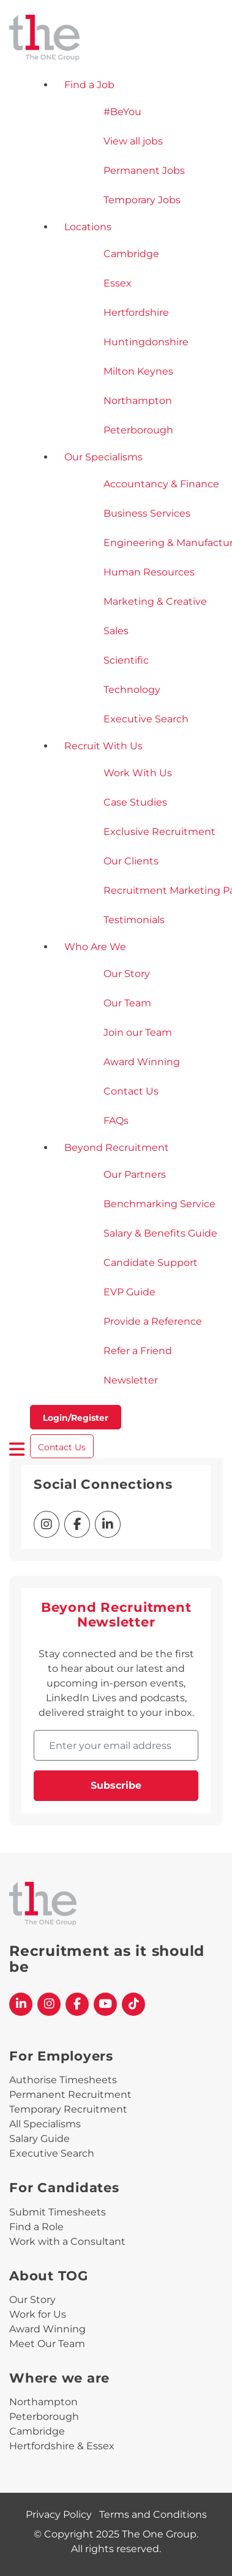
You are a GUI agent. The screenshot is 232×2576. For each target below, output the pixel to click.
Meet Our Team (47, 2343)
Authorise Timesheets (63, 2080)
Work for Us (37, 2314)
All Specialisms (45, 2124)
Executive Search (51, 2153)
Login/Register (75, 1417)
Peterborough (44, 2416)
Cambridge (37, 2431)
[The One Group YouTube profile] (105, 2004)
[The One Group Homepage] (116, 39)
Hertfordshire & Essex (61, 2446)
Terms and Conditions (153, 2514)
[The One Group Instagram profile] (49, 2004)
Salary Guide (39, 2138)
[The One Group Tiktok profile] (133, 2004)
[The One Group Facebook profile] (77, 2004)
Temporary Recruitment (68, 2109)
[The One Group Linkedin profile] (20, 2004)
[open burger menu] (17, 1449)
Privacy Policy (59, 2514)
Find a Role (36, 2227)
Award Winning (47, 2329)
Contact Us (62, 1447)
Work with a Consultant (67, 2241)
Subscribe (116, 1785)
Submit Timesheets (57, 2212)
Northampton (43, 2402)
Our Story (32, 2299)
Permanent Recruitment (70, 2094)
